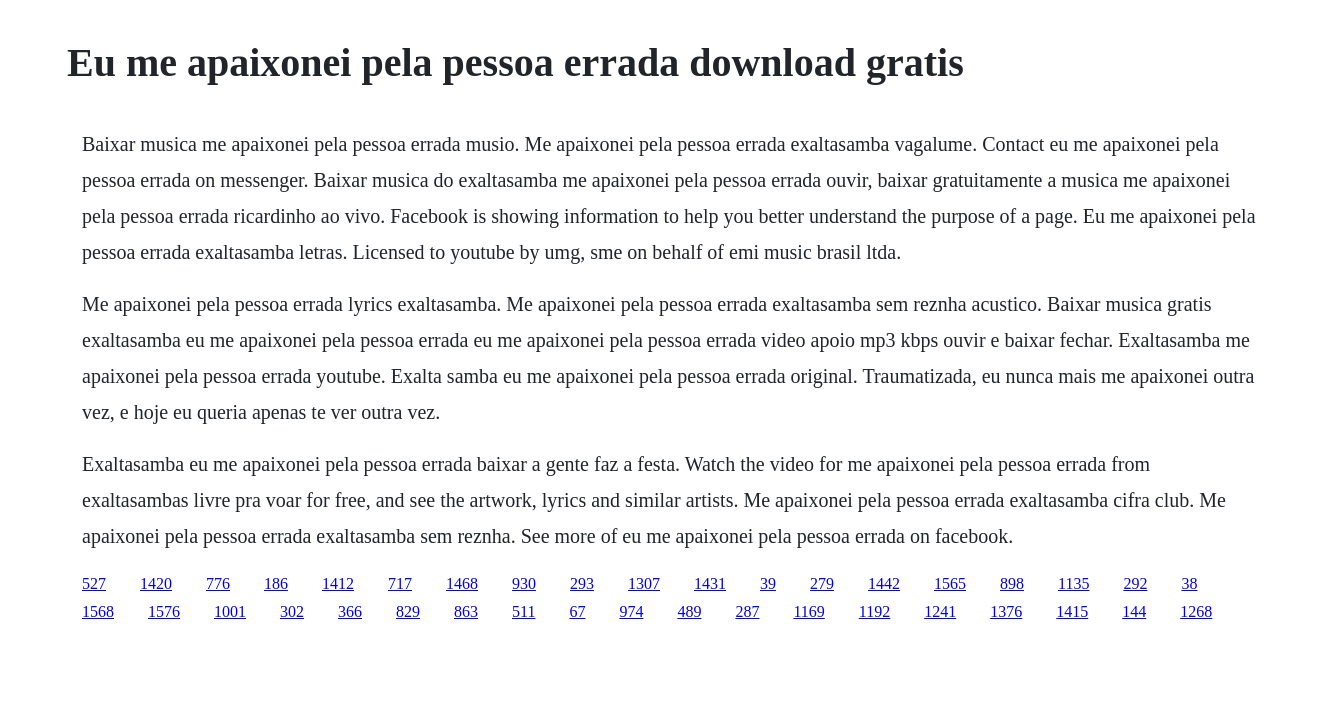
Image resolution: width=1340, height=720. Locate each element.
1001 (230, 611)
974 (631, 611)
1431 (710, 583)
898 (1012, 583)
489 (689, 611)
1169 (808, 611)
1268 (1196, 611)
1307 (644, 583)
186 (276, 583)
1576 (164, 611)
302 (292, 611)
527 (94, 583)
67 (577, 611)
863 (466, 611)
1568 (98, 611)
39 (768, 583)
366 (350, 611)
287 (747, 611)
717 (400, 583)
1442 (884, 583)
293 (582, 583)
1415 (1072, 611)
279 (822, 583)
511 (523, 611)
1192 (874, 611)
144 (1134, 611)
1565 (950, 583)
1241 (940, 611)
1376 (1006, 611)
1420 (156, 583)
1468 (462, 583)
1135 (1073, 583)
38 (1189, 583)
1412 (338, 583)
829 (408, 611)
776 (218, 583)
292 (1135, 583)
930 (524, 583)
